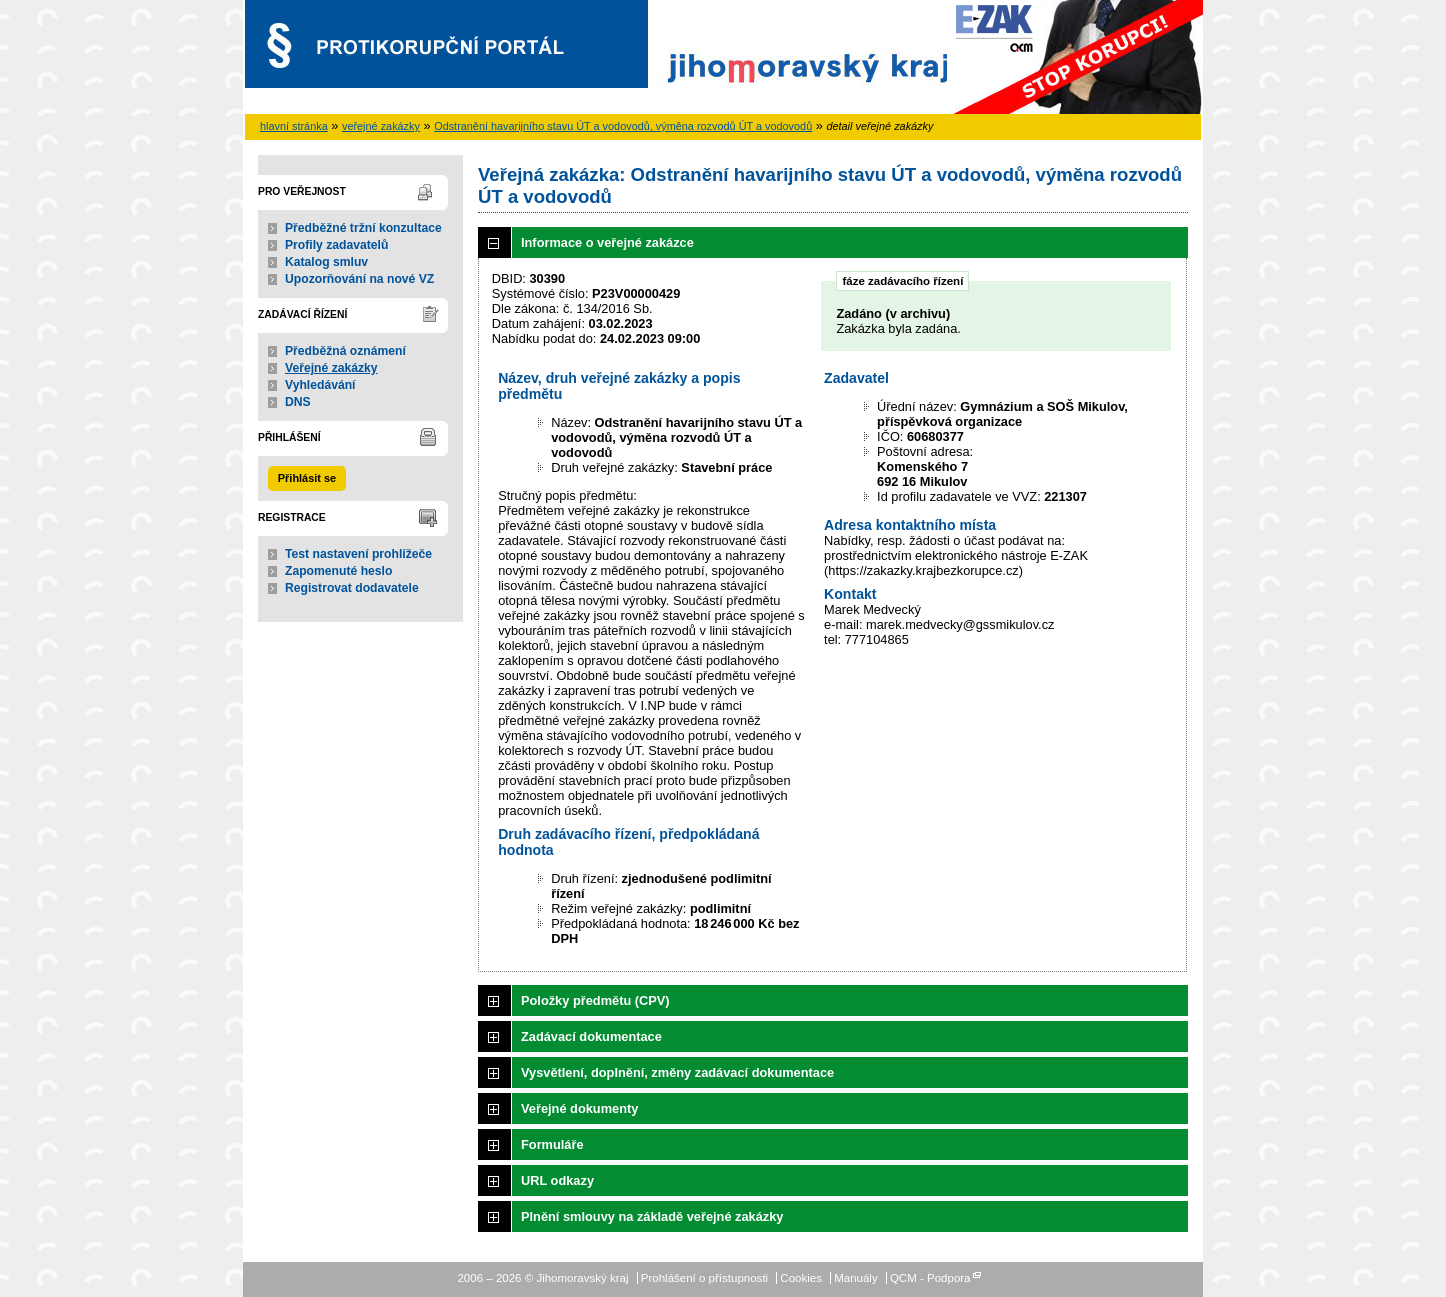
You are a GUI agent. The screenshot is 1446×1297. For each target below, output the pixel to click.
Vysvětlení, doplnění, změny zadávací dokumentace (677, 1072)
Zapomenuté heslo (338, 571)
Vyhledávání (320, 385)
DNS (298, 402)
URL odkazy (557, 1180)
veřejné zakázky (381, 126)
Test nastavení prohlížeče (358, 554)
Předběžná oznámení (345, 351)
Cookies (801, 1278)
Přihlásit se (307, 478)
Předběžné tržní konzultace (363, 228)
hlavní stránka (294, 126)
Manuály (856, 1278)
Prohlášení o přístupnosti (704, 1278)
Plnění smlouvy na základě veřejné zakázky (652, 1216)
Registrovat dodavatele (352, 588)
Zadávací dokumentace (591, 1036)
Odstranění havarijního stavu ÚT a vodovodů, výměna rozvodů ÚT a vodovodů (623, 126)
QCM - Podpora (930, 1278)
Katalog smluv (326, 262)
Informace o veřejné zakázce (607, 242)
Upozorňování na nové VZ (359, 279)
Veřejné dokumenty (579, 1108)
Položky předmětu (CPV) (595, 1000)
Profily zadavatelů (336, 245)
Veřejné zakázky (331, 368)
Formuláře (552, 1144)
